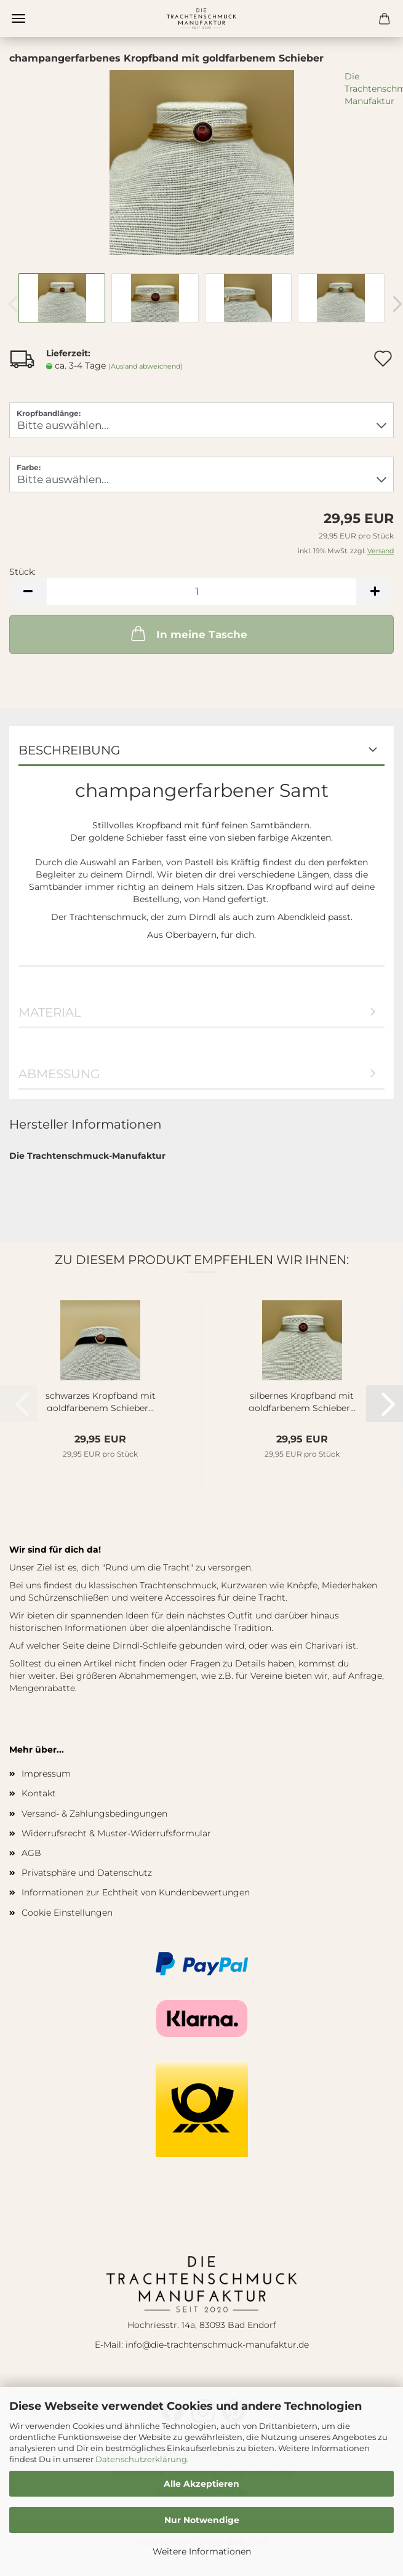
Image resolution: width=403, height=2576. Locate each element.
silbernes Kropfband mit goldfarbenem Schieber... (302, 1400)
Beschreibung (69, 750)
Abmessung (59, 1073)
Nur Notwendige (201, 2520)
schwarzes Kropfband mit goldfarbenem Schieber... (101, 1400)
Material (49, 1012)
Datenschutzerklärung (141, 2459)
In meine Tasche (188, 633)
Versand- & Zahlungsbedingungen (94, 1813)
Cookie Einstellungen (67, 1912)
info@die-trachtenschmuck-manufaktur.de (217, 2344)
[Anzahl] (201, 592)
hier (17, 1675)
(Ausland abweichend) (145, 366)
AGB (31, 1852)
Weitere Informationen (202, 2551)
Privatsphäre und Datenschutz (87, 1872)
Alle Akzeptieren (201, 2483)
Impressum (46, 1773)
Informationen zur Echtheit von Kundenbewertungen (136, 1892)
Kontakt (39, 1793)
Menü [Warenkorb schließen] (18, 18)
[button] (27, 592)
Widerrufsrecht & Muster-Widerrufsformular (116, 1833)
